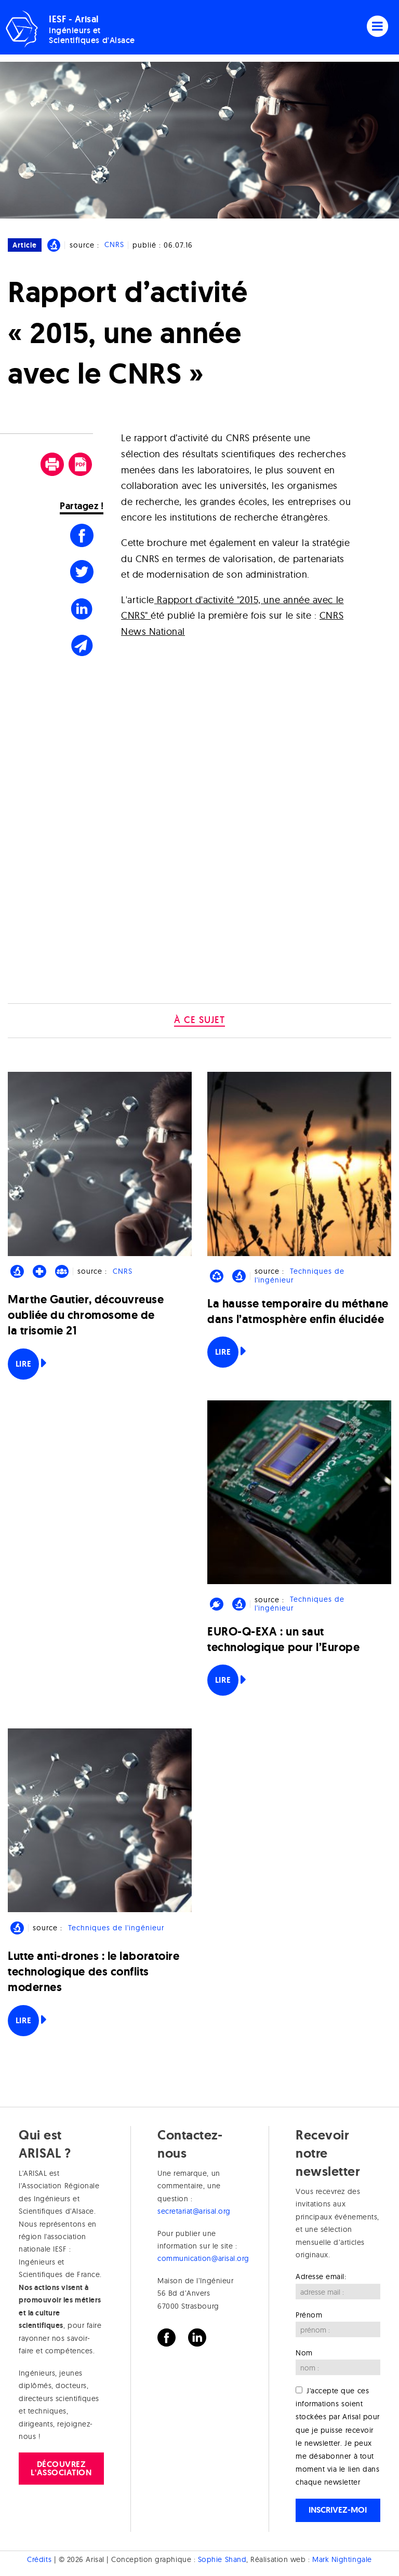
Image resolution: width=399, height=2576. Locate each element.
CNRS (114, 245)
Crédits (39, 2559)
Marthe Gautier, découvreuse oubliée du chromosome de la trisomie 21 (86, 1315)
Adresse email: (321, 2276)
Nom (304, 2352)
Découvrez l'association (61, 2468)
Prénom (309, 2315)
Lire (23, 1363)
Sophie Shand (222, 2559)
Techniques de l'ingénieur (299, 1275)
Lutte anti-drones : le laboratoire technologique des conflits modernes (93, 1971)
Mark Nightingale (342, 2559)
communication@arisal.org (203, 2258)
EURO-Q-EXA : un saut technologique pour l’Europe (283, 1639)
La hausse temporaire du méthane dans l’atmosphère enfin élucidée (298, 1311)
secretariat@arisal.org (194, 2211)
